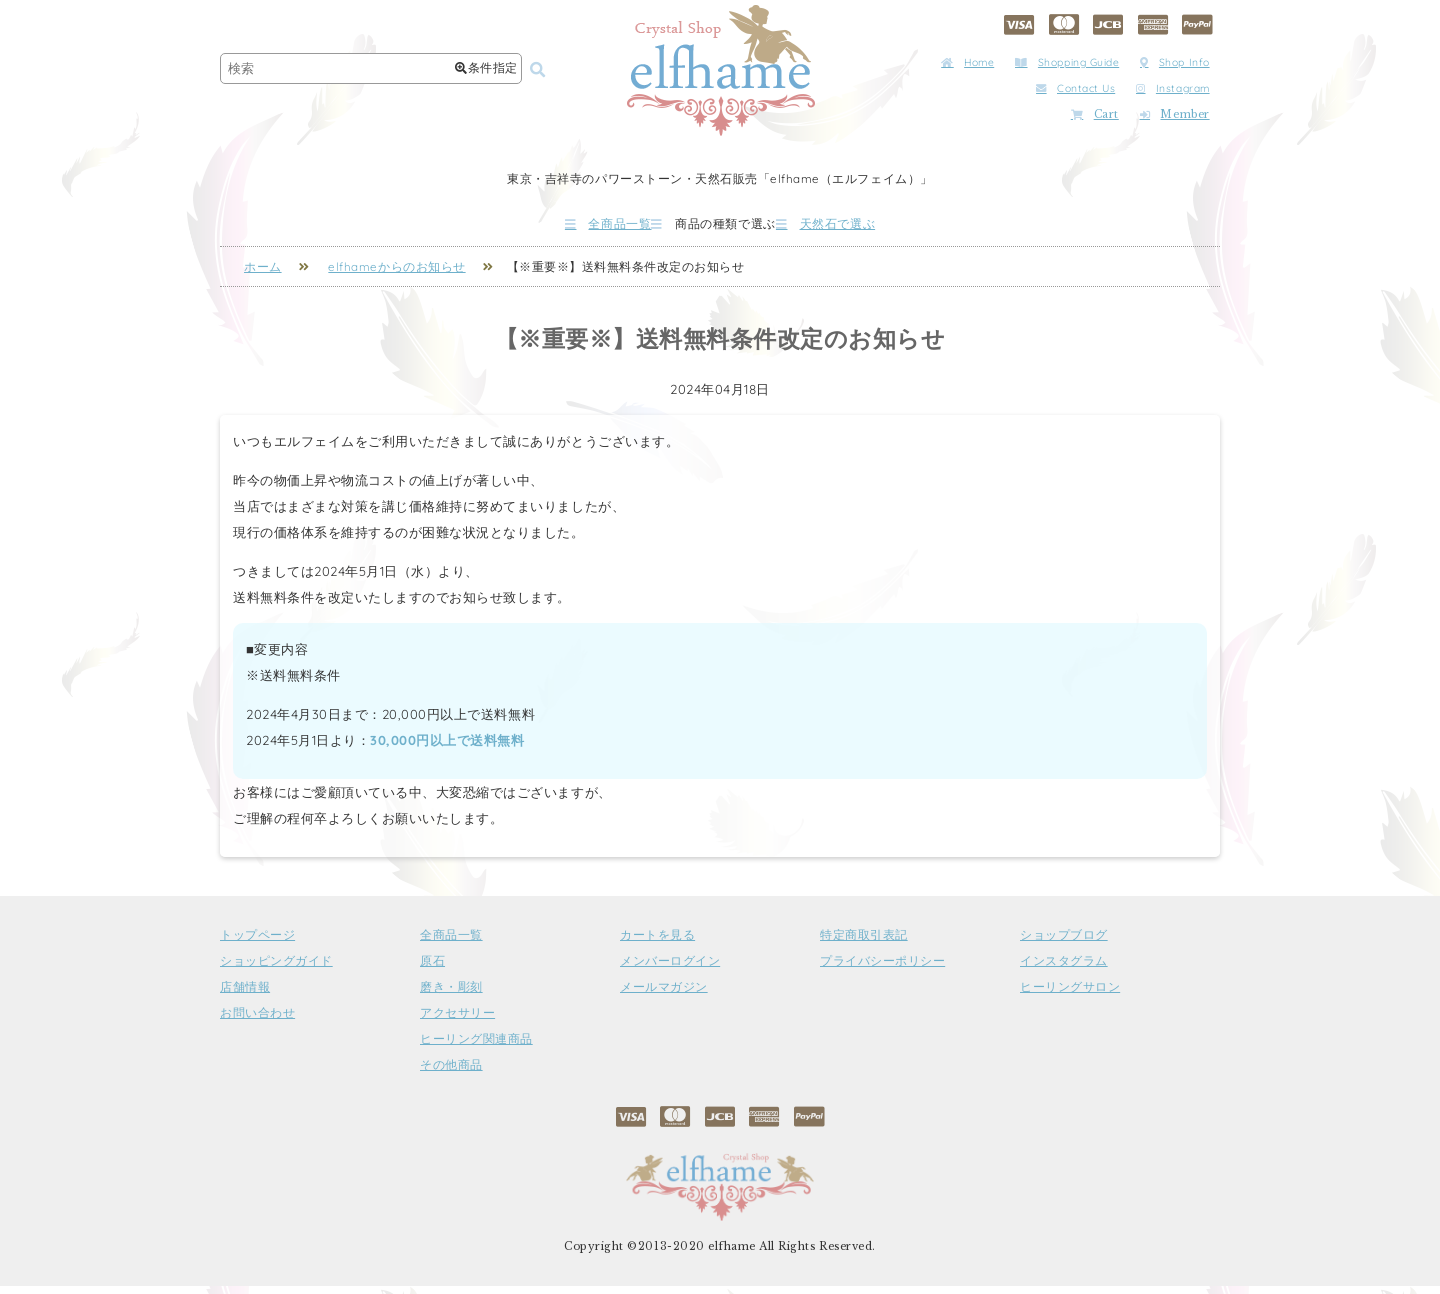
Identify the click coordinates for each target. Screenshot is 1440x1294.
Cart (1095, 114)
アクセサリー (457, 1021)
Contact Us (1075, 88)
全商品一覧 (549, 227)
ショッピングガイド (276, 969)
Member (1175, 114)
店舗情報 (245, 995)
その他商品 (451, 1073)
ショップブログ (1064, 943)
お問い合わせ (257, 1021)
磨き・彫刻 (451, 995)
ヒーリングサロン (1070, 995)
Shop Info (1175, 62)
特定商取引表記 (864, 943)
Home (967, 62)
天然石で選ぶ (885, 227)
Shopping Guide (1067, 62)
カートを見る (657, 943)
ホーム (263, 274)
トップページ (257, 943)
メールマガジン (664, 995)
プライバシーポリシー (882, 969)
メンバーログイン (670, 969)
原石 (432, 969)
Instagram (1173, 88)
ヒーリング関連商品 (476, 1047)
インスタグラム (1064, 969)
